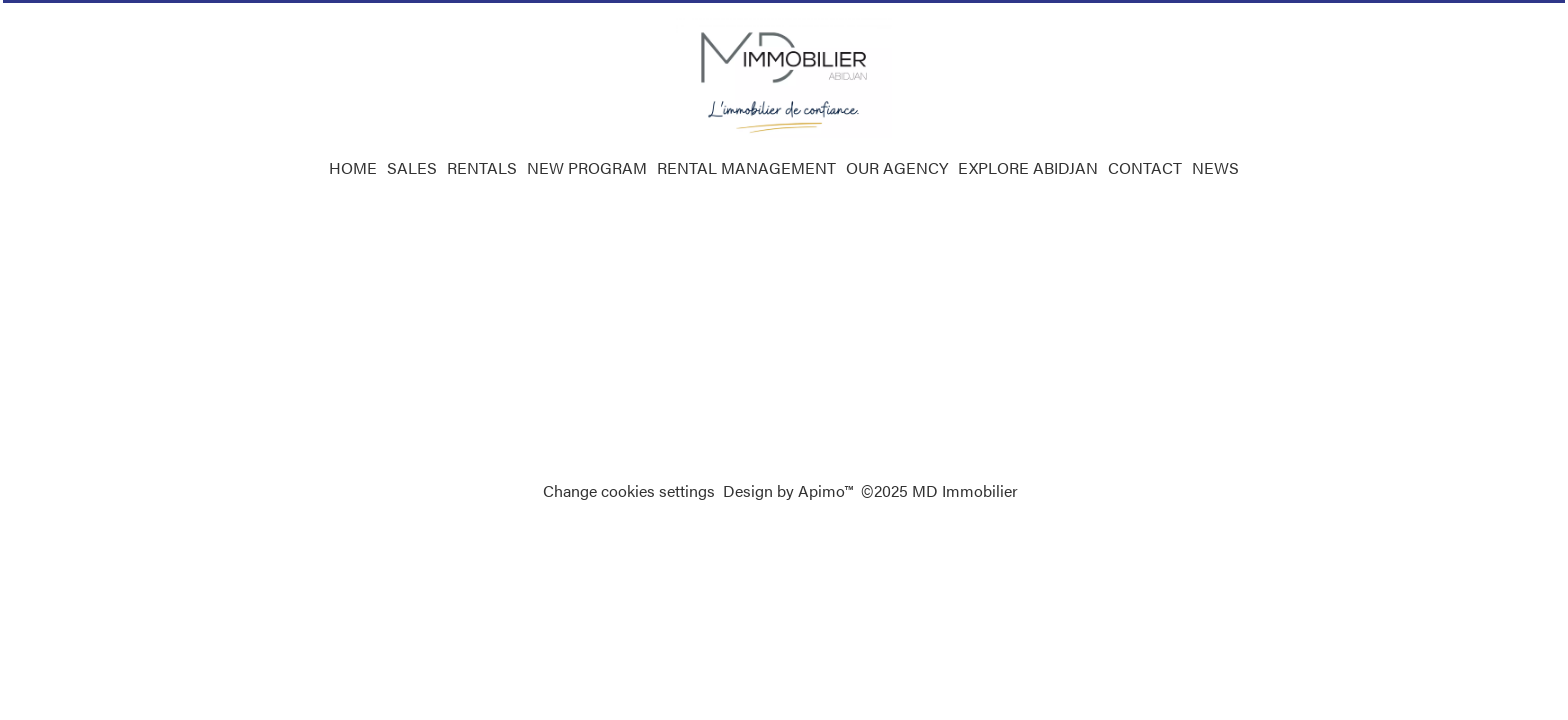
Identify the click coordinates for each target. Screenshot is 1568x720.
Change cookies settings (629, 490)
